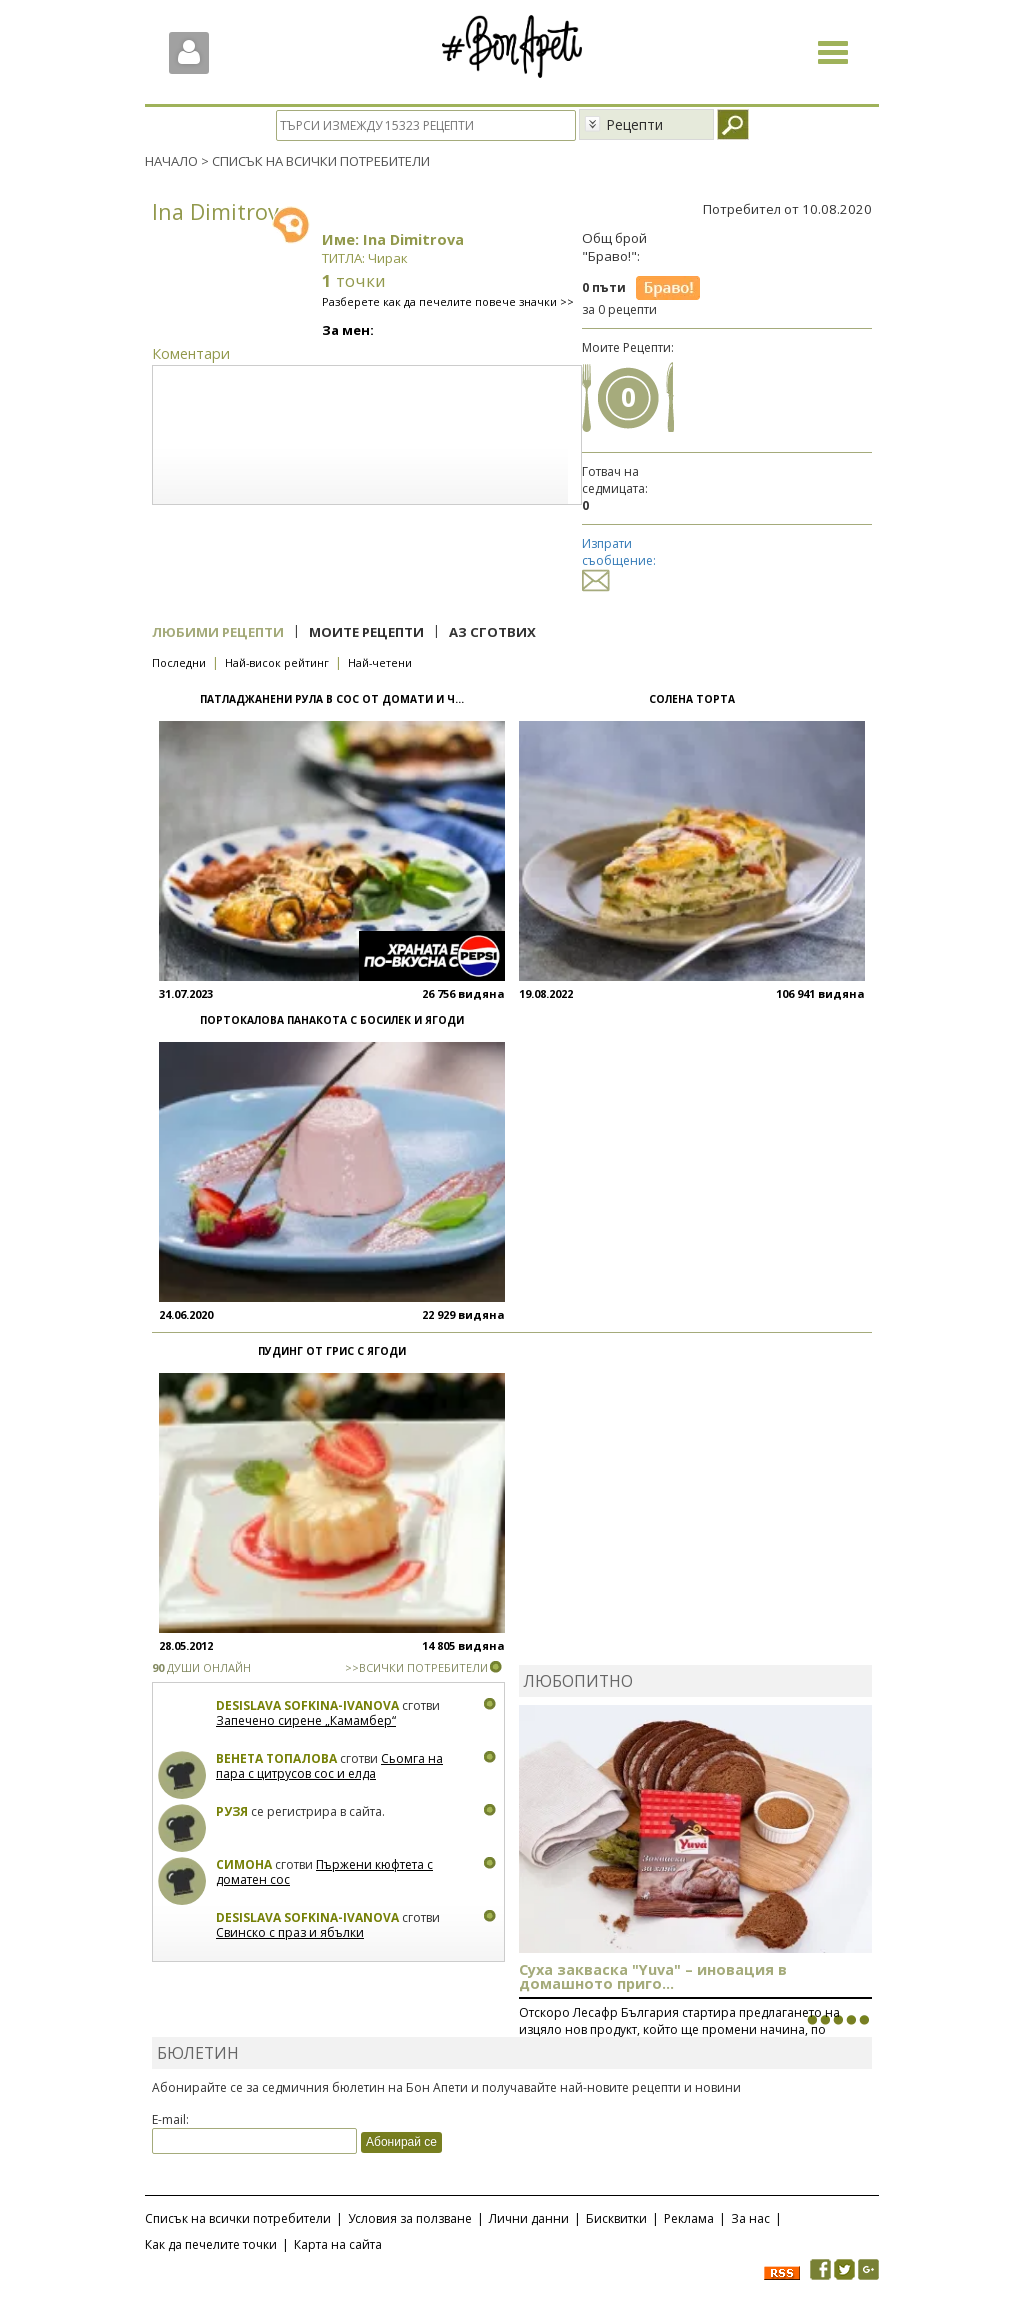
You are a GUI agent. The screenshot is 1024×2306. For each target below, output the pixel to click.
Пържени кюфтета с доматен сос (324, 1872)
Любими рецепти (218, 632)
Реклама (689, 2218)
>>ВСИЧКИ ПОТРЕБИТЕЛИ (416, 1667)
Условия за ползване (410, 2218)
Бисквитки (616, 2218)
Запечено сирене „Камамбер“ (306, 1720)
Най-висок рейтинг (277, 662)
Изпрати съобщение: (619, 561)
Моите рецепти (366, 632)
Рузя (232, 1811)
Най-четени (380, 662)
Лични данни (529, 2218)
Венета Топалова (276, 1758)
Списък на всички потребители (238, 2218)
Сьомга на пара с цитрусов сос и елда (329, 1766)
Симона (244, 1864)
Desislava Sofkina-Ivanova (307, 1705)
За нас (750, 2218)
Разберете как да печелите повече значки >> (448, 301)
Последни (179, 662)
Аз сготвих (492, 632)
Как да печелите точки (211, 2244)
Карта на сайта (338, 2244)
